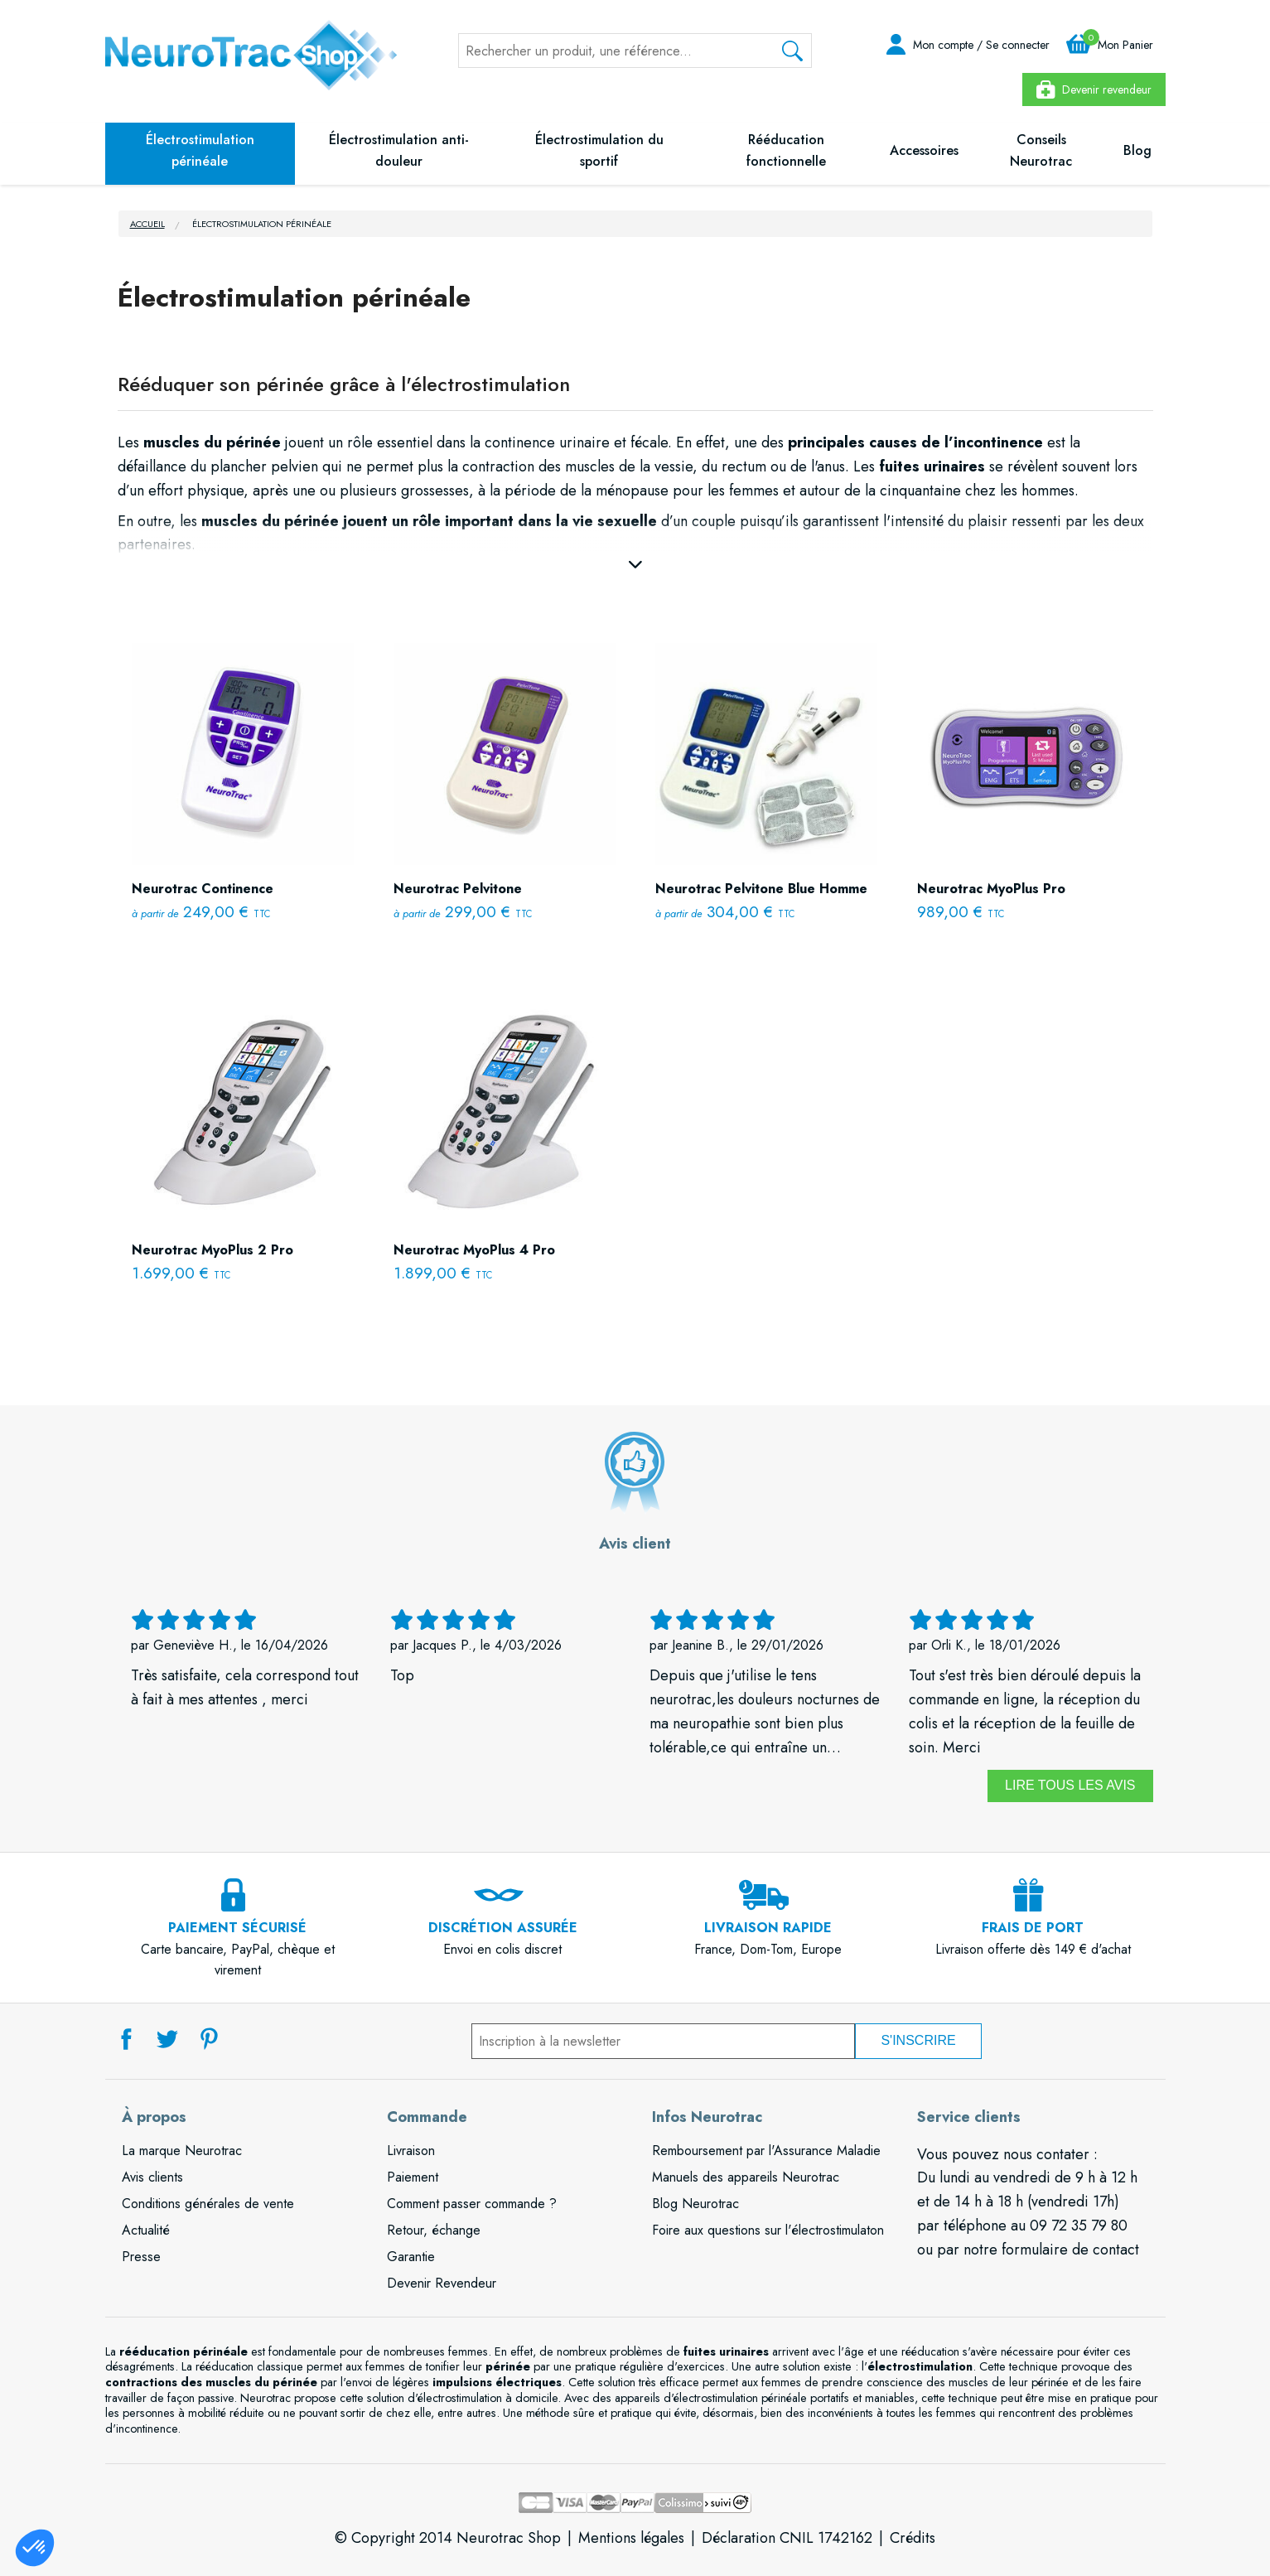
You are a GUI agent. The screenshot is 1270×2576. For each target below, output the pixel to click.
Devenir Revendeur (441, 2283)
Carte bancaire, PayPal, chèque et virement (238, 1939)
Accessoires (924, 150)
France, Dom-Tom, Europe (768, 1929)
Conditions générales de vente (208, 2203)
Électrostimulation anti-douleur (399, 150)
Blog (1137, 150)
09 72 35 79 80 (1079, 2225)
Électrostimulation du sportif (599, 150)
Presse (141, 2256)
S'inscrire (918, 2040)
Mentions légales (631, 2538)
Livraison (411, 2150)
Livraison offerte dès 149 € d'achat (1033, 1929)
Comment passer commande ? (472, 2203)
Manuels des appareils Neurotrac (745, 2177)
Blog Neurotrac (695, 2203)
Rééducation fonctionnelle (786, 150)
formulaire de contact (1070, 2249)
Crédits (912, 2538)
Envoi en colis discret (502, 1929)
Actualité (146, 2230)
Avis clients (152, 2177)
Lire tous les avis (1070, 1785)
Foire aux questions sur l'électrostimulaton (768, 2230)
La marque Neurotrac (182, 2150)
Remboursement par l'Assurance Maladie (766, 2150)
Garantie (411, 2256)
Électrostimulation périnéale (200, 150)
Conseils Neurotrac (1041, 150)
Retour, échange (433, 2230)
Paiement (412, 2177)
